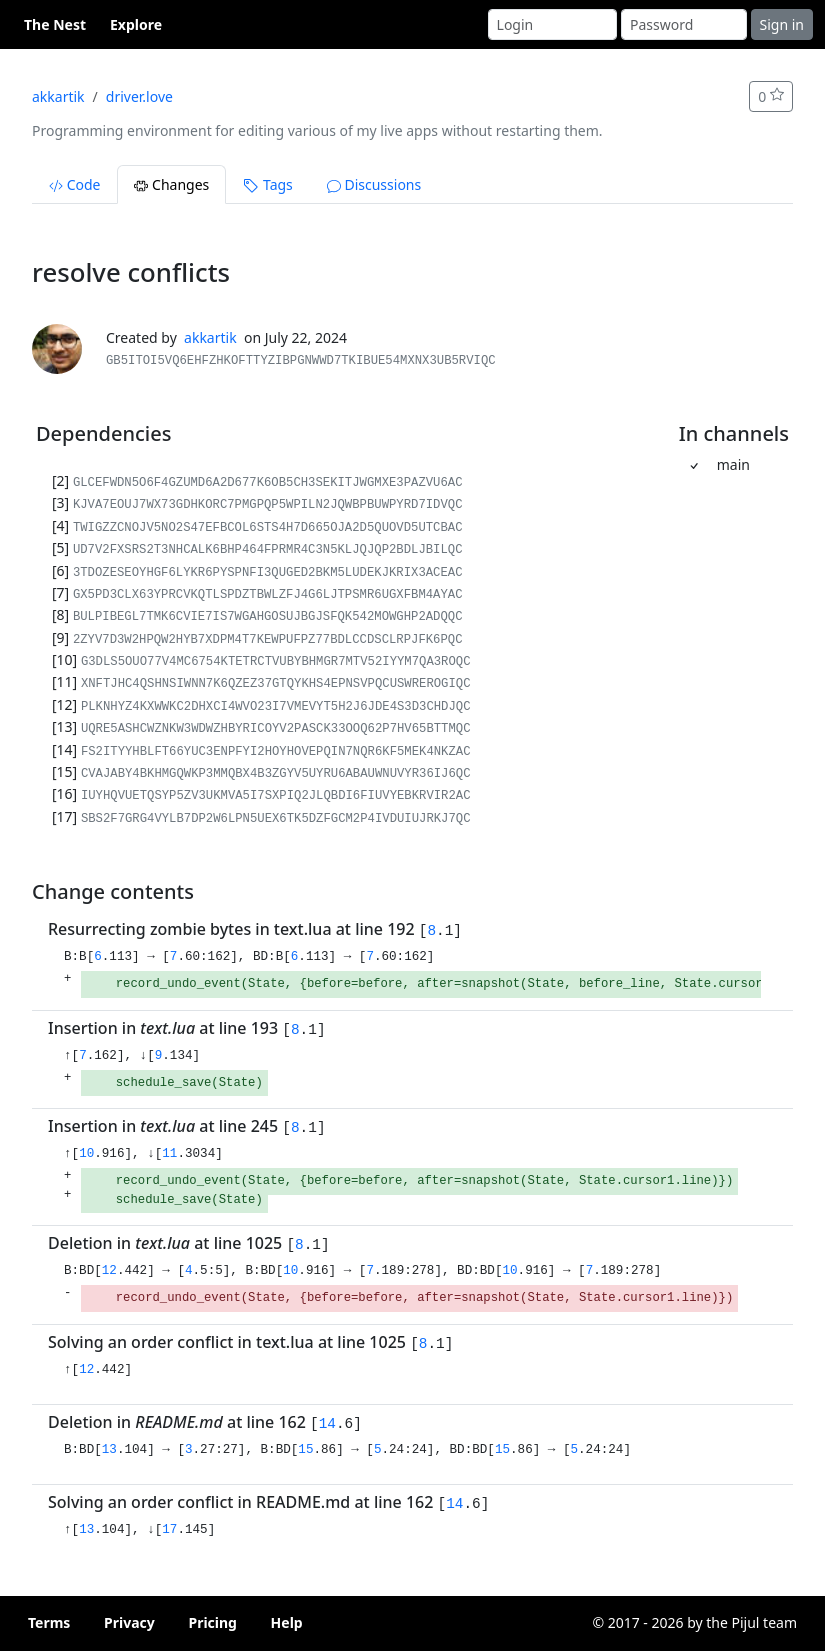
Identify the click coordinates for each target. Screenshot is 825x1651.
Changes (171, 184)
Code (74, 184)
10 (86, 1154)
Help (287, 1622)
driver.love (139, 96)
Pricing (212, 1622)
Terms (49, 1622)
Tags (267, 184)
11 (169, 1154)
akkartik (58, 96)
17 (169, 1530)
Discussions (374, 184)
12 (109, 1271)
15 (305, 1450)
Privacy (129, 1622)
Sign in (782, 24)
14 (327, 1424)
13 (109, 1450)
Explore (136, 24)
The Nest (55, 24)
